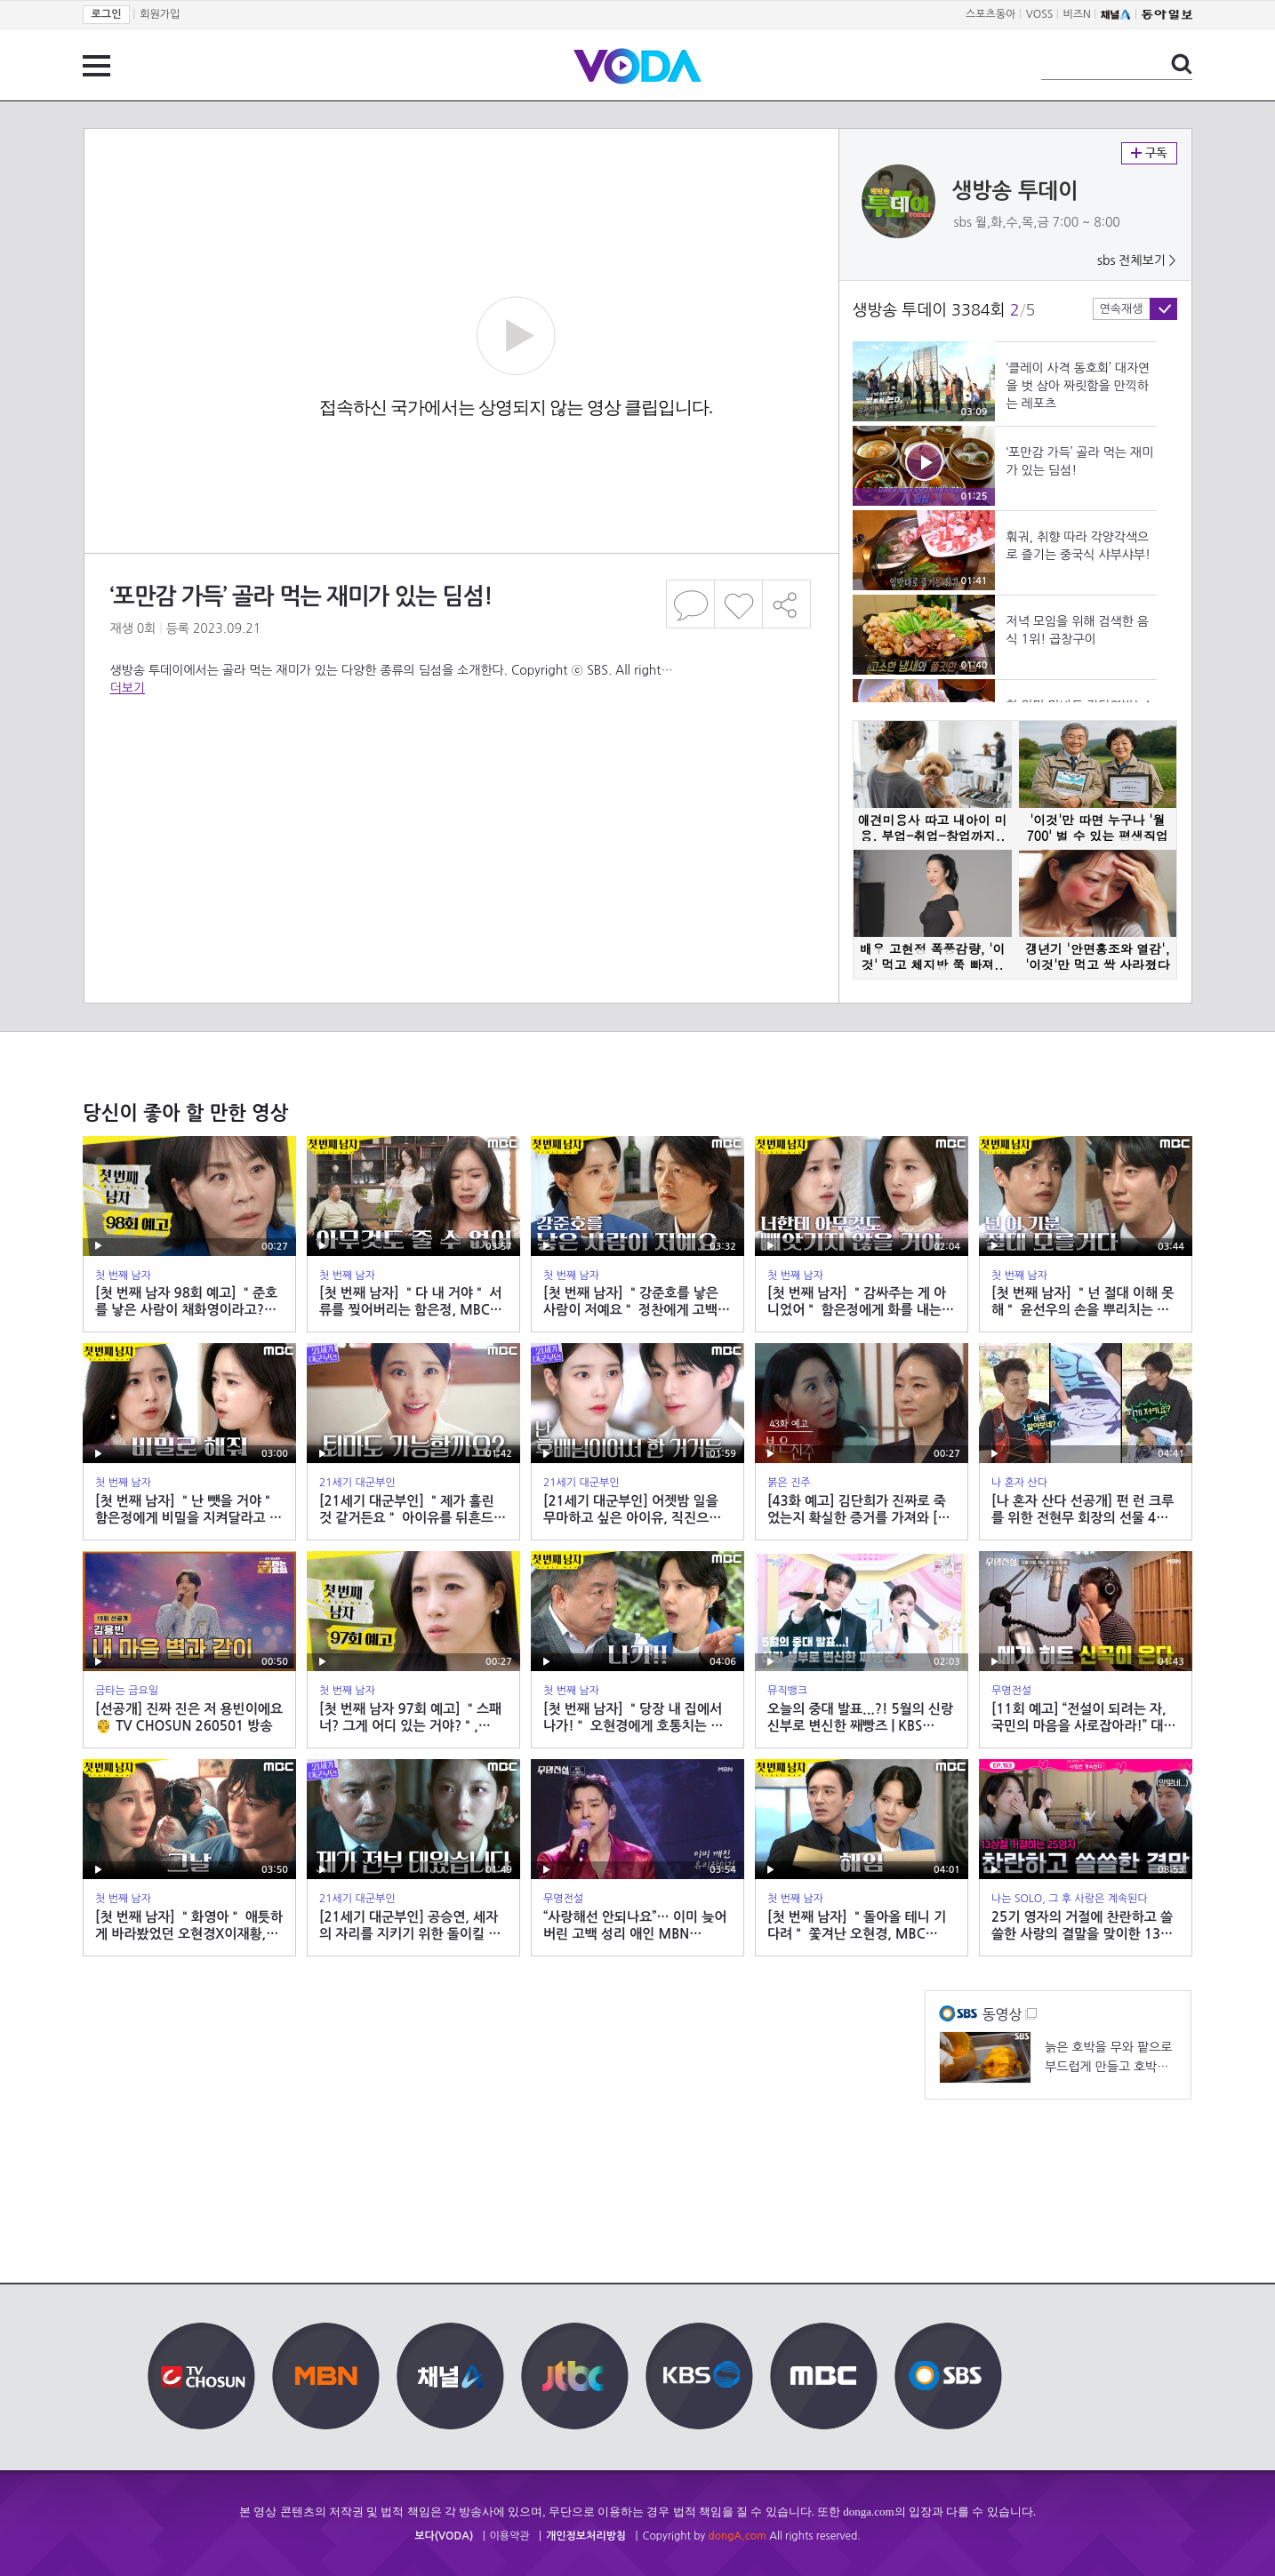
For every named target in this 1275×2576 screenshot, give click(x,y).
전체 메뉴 (96, 65)
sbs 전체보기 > (1136, 260)
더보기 (127, 688)
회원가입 (160, 14)
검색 (1181, 64)
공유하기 (787, 604)
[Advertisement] (460, 768)
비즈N (1077, 14)
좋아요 (738, 604)
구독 (1149, 153)
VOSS (1040, 14)
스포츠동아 (990, 14)
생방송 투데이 (1015, 191)
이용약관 (510, 2536)
